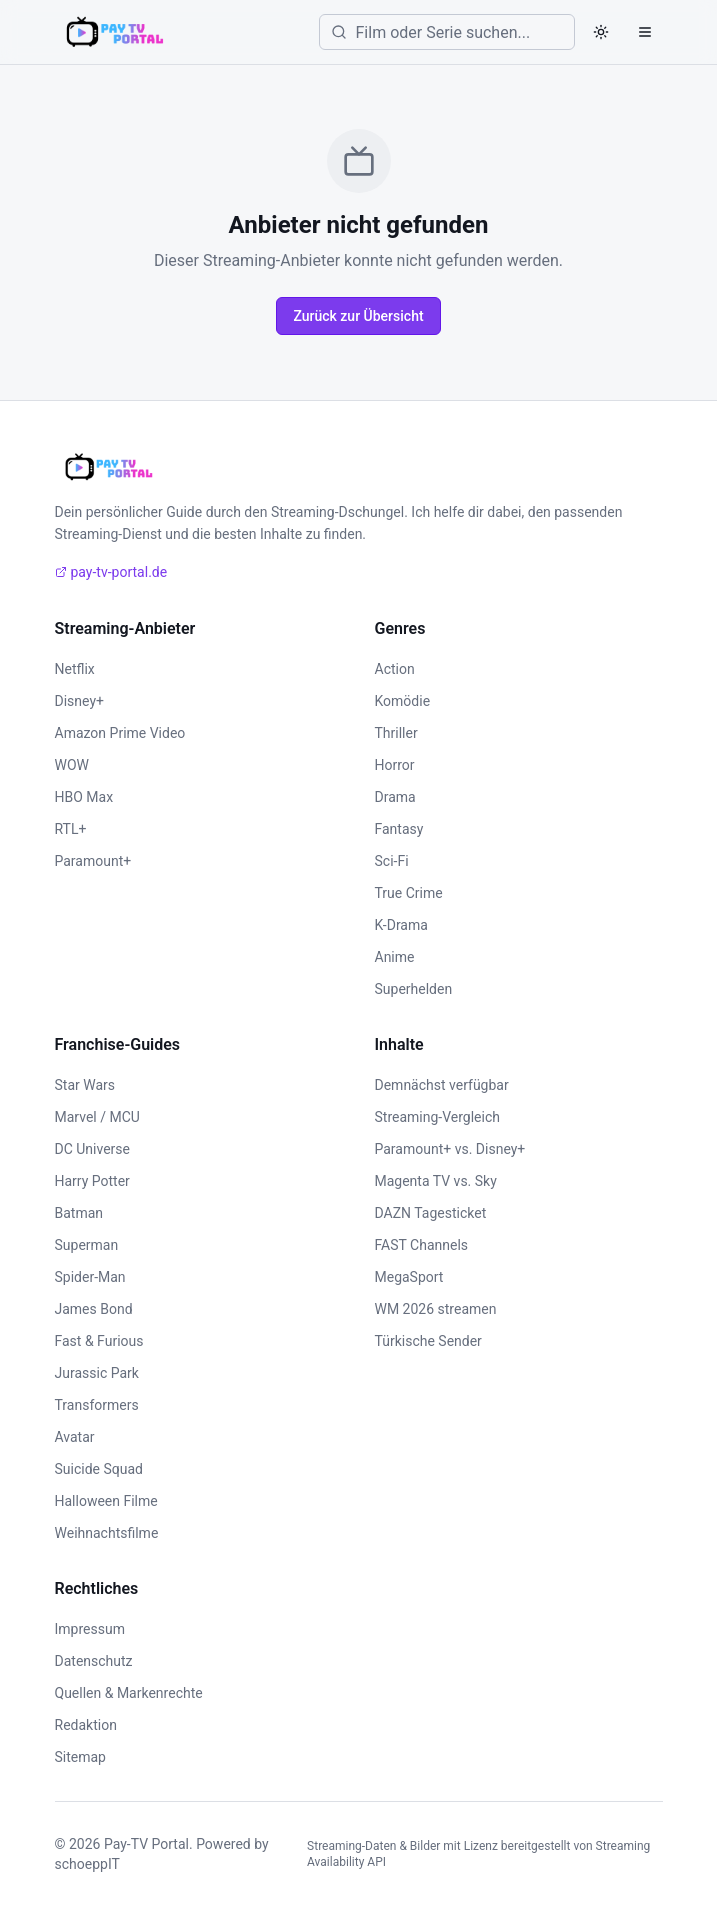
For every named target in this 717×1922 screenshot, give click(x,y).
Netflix (75, 669)
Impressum (90, 1629)
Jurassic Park (97, 1373)
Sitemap (80, 1757)
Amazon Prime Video (120, 733)
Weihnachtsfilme (107, 1533)
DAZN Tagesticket (431, 1213)
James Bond (94, 1309)
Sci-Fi (392, 861)
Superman (87, 1245)
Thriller (396, 733)
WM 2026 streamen (436, 1309)
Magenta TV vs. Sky (436, 1181)
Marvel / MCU (97, 1117)
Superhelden (414, 989)
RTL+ (71, 829)
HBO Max (84, 797)
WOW (72, 765)
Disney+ (79, 701)
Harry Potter (92, 1181)
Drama (395, 797)
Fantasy (399, 829)
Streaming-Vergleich (437, 1117)
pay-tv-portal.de (111, 572)
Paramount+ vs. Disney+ (450, 1149)
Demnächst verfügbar (442, 1085)
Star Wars (85, 1085)
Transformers (97, 1405)
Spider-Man (90, 1277)
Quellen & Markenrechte (129, 1693)
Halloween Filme (106, 1501)
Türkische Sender (428, 1341)
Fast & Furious (99, 1341)
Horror (395, 765)
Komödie (403, 701)
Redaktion (86, 1725)
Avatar (75, 1437)
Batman (79, 1213)
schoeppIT (87, 1864)
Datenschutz (94, 1661)
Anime (395, 957)
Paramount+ (93, 861)
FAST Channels (422, 1245)
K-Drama (401, 925)
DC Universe (93, 1149)
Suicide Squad (99, 1469)
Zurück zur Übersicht (358, 316)
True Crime (409, 893)
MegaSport (409, 1277)
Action (395, 669)
